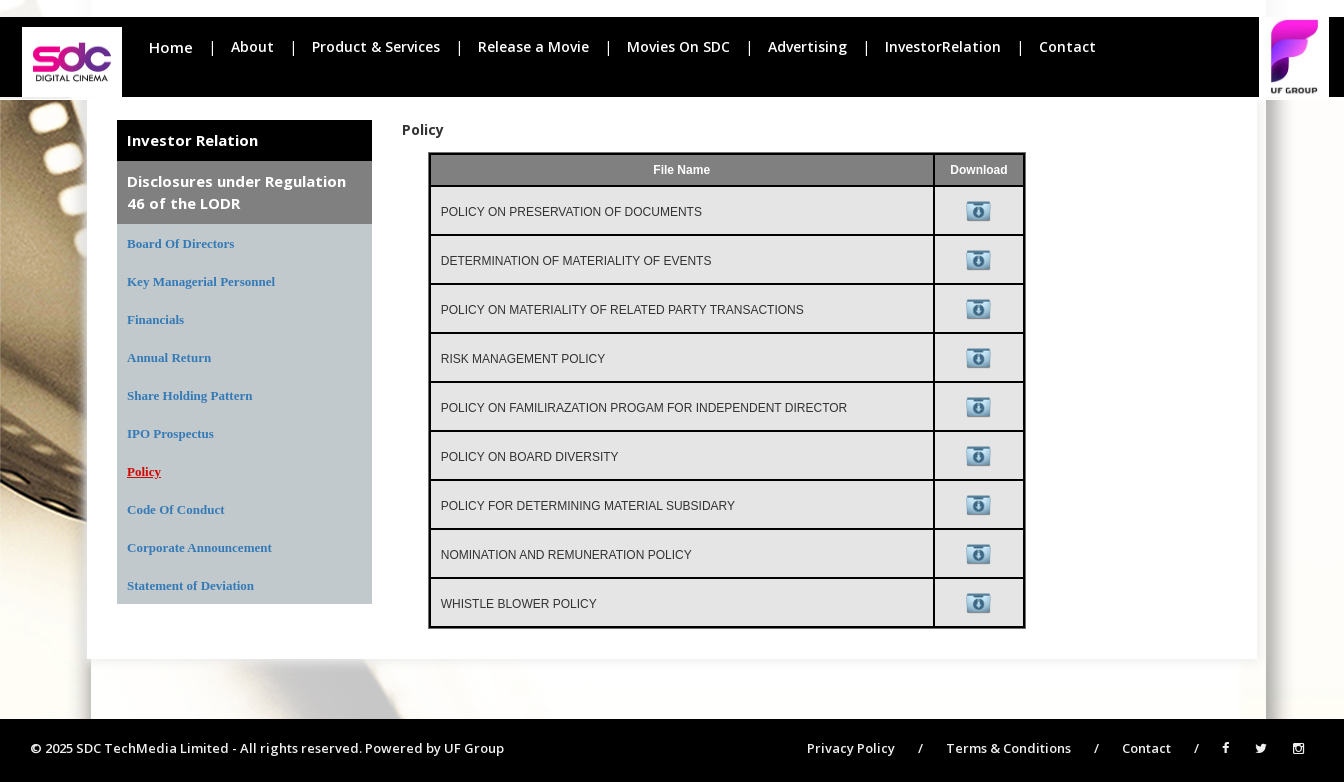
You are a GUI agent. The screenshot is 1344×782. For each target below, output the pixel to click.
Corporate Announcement (199, 547)
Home (171, 47)
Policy (144, 471)
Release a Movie (533, 46)
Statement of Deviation (190, 585)
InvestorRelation (943, 46)
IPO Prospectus (170, 433)
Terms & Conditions (1008, 748)
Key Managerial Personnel (201, 281)
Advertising (807, 46)
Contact (1067, 46)
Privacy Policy (851, 748)
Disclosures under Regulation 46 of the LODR (236, 191)
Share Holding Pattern (189, 395)
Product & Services (376, 46)
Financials (155, 319)
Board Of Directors (180, 243)
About (252, 46)
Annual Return (169, 357)
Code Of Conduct (176, 509)
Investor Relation (192, 140)
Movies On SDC (678, 46)
